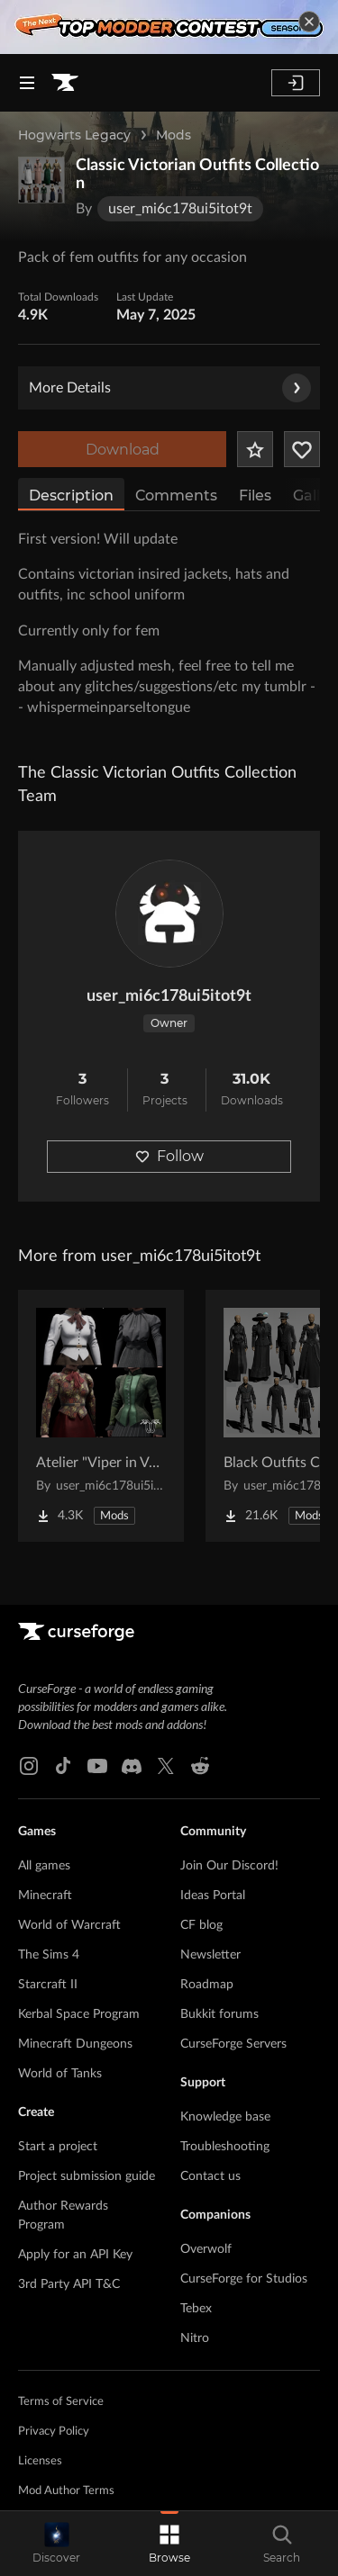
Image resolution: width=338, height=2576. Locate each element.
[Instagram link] (29, 1766)
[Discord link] (131, 1766)
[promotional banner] (169, 27)
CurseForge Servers (233, 2044)
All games (44, 1866)
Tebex (196, 2308)
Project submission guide (86, 2176)
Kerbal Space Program (79, 2014)
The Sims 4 (48, 1955)
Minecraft (45, 1895)
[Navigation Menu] (27, 83)
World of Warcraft (69, 1925)
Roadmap (206, 1984)
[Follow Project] (302, 449)
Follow (169, 1156)
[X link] (166, 1766)
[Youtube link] (97, 1766)
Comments (176, 495)
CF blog (201, 1925)
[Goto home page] (64, 82)
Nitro (194, 2338)
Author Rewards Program (63, 2215)
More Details (170, 388)
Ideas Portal (212, 1895)
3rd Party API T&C (69, 2284)
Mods (173, 135)
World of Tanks (60, 2073)
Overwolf (206, 2249)
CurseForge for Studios (243, 2279)
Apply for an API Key (75, 2254)
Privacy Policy (53, 2431)
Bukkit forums (219, 2014)
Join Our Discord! (229, 1866)
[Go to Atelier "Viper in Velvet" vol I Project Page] (101, 1416)
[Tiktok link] (63, 1766)
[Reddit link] (200, 1766)
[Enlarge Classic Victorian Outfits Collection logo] (41, 180)
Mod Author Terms (66, 2491)
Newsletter (210, 1955)
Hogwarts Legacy (74, 135)
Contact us (210, 2176)
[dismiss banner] (309, 21)
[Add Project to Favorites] (255, 449)
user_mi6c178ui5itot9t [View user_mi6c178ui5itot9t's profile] (169, 996)
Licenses (40, 2461)
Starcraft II (48, 1984)
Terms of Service (61, 2402)
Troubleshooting (224, 2146)
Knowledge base (225, 2117)
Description (71, 495)
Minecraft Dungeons (75, 2044)
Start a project (57, 2146)
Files (255, 495)
